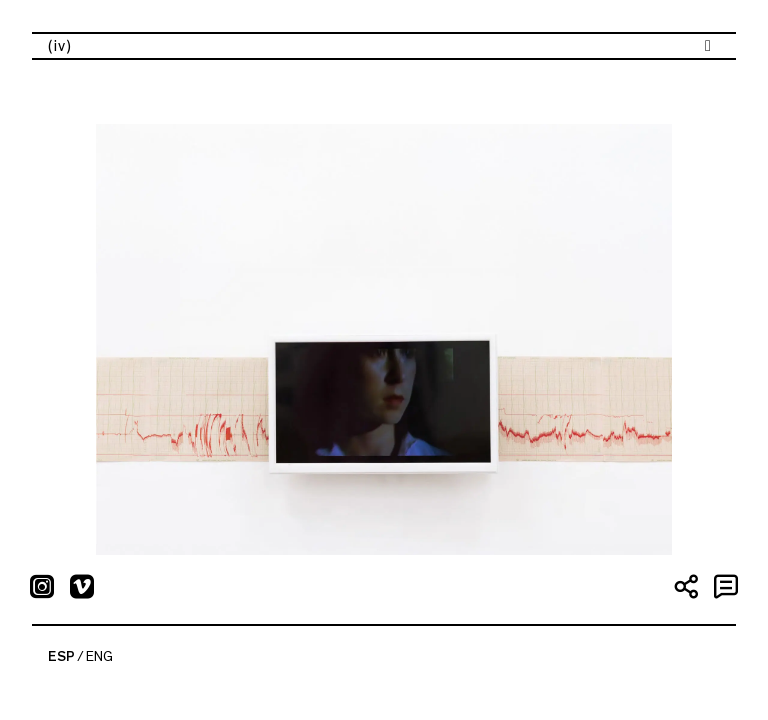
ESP (61, 657)
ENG (99, 657)
